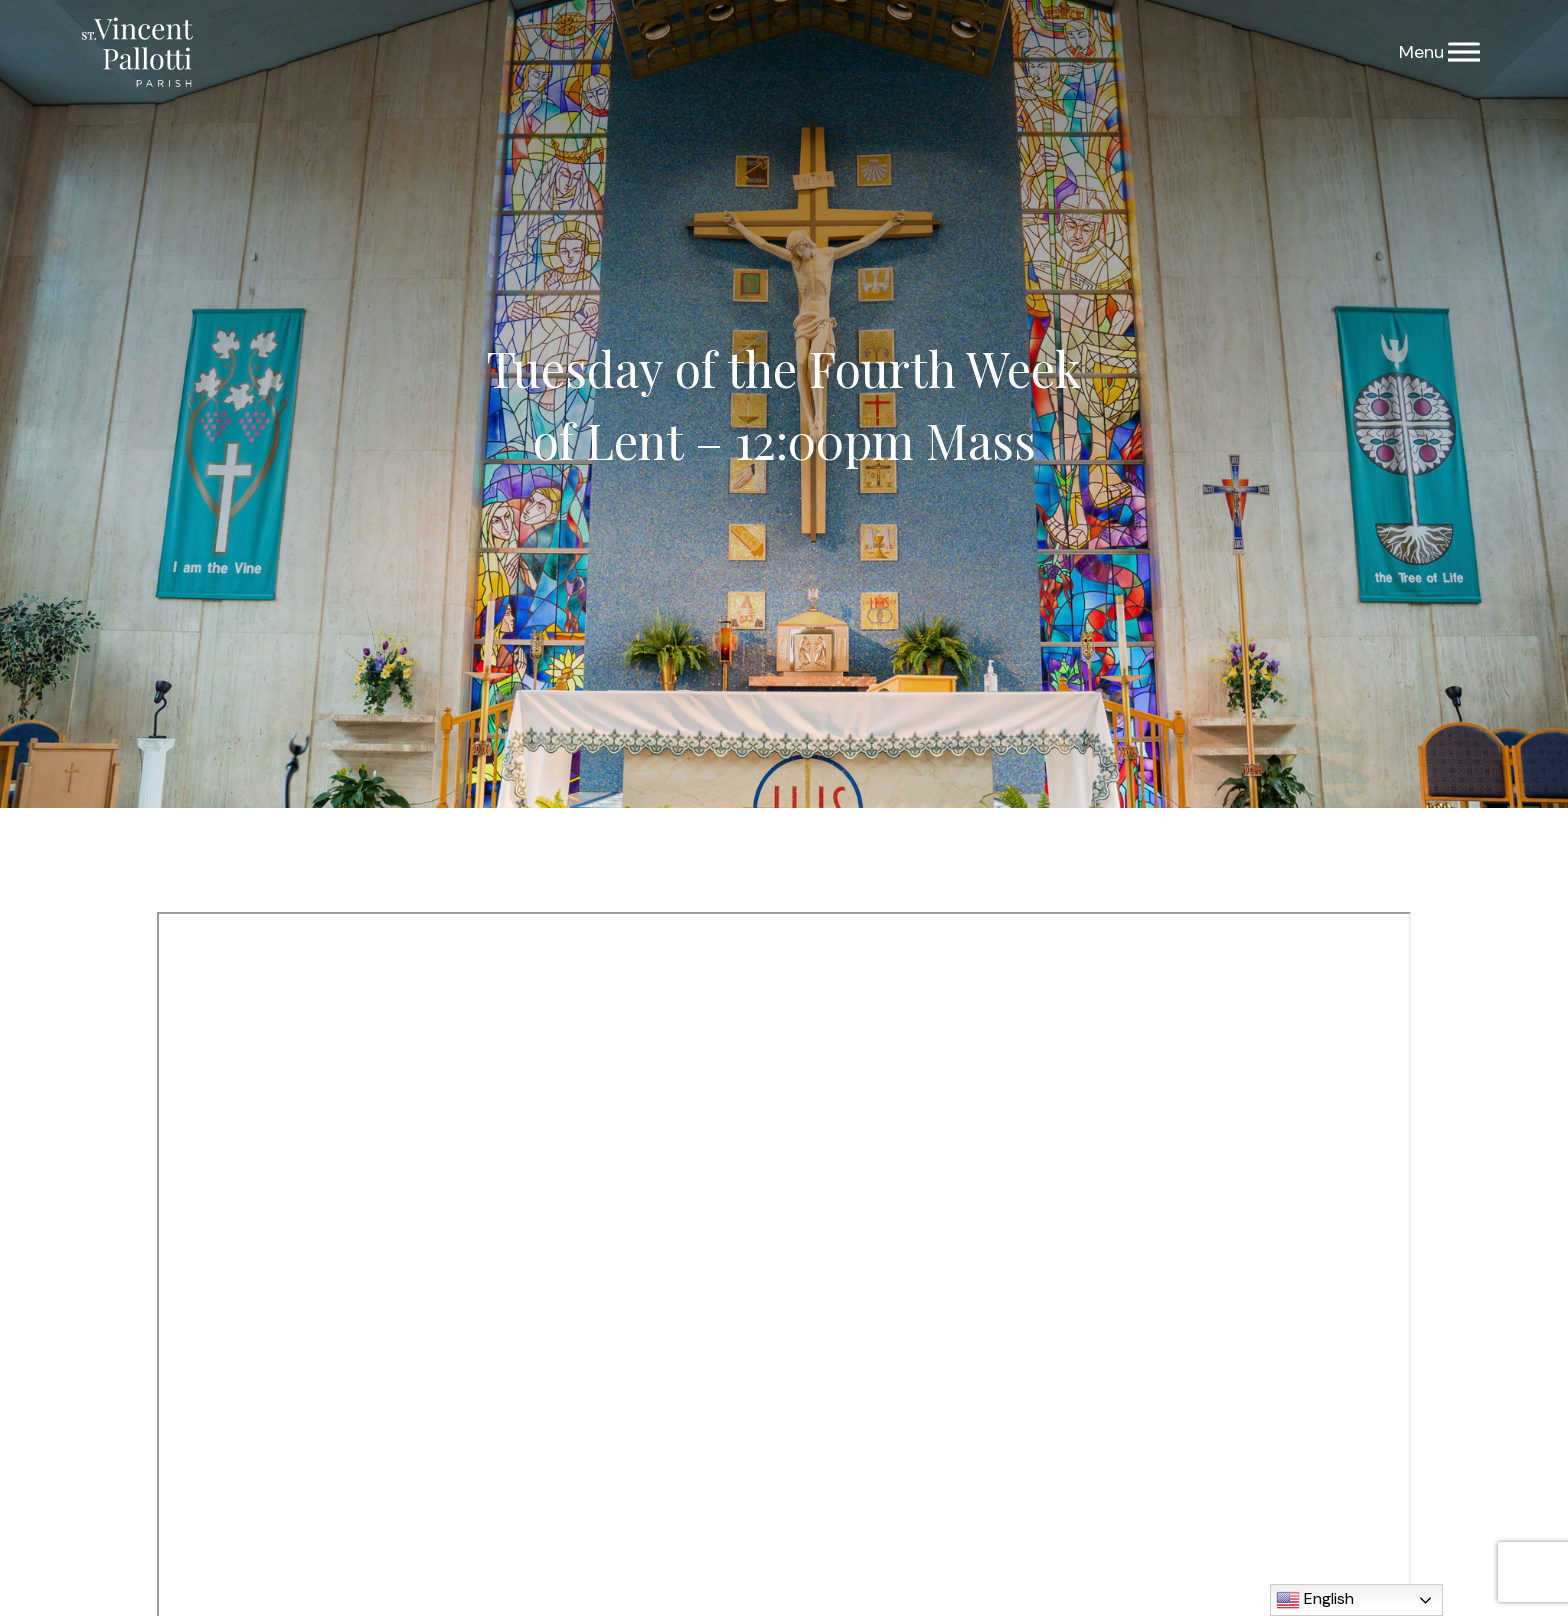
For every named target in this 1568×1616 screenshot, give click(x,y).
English (1315, 1600)
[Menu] (1464, 52)
